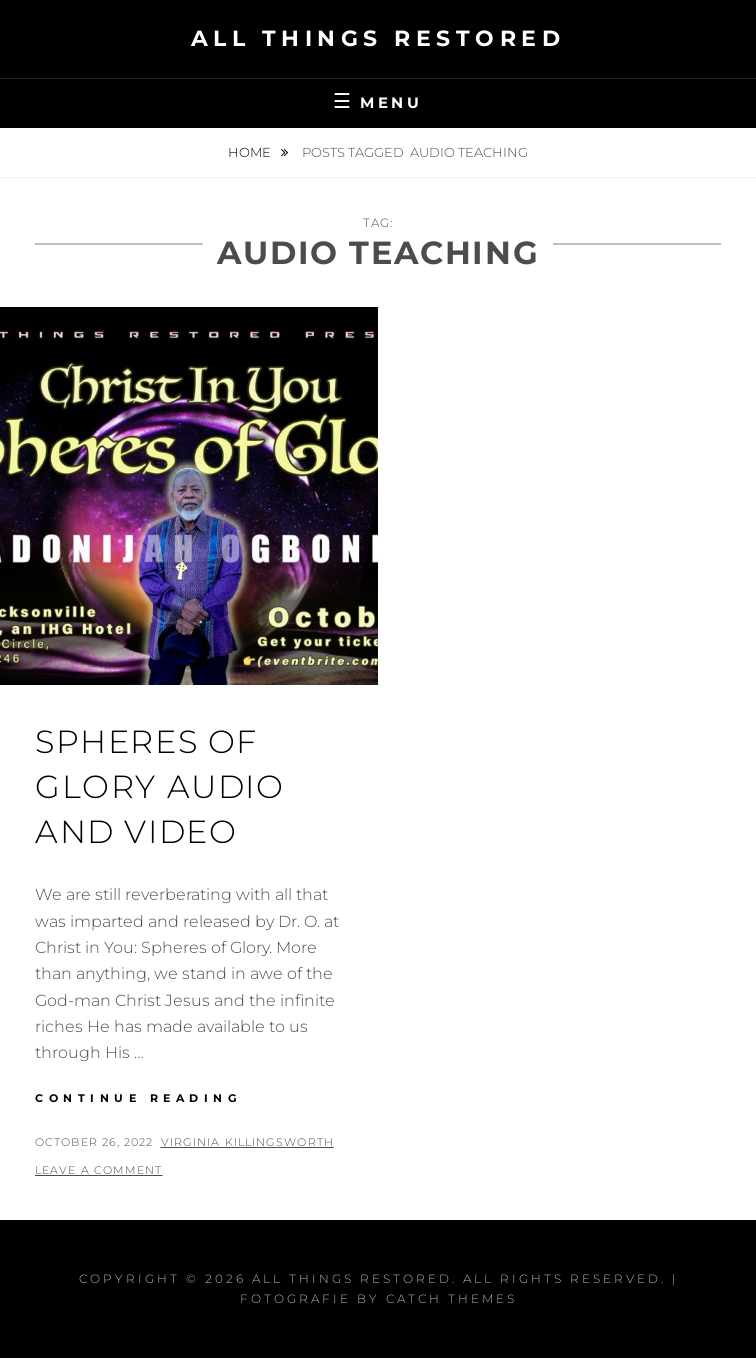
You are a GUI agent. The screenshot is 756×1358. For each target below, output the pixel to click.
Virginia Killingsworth (247, 1142)
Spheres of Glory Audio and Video (160, 786)
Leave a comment (99, 1170)
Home (251, 152)
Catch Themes (451, 1298)
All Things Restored (378, 38)
